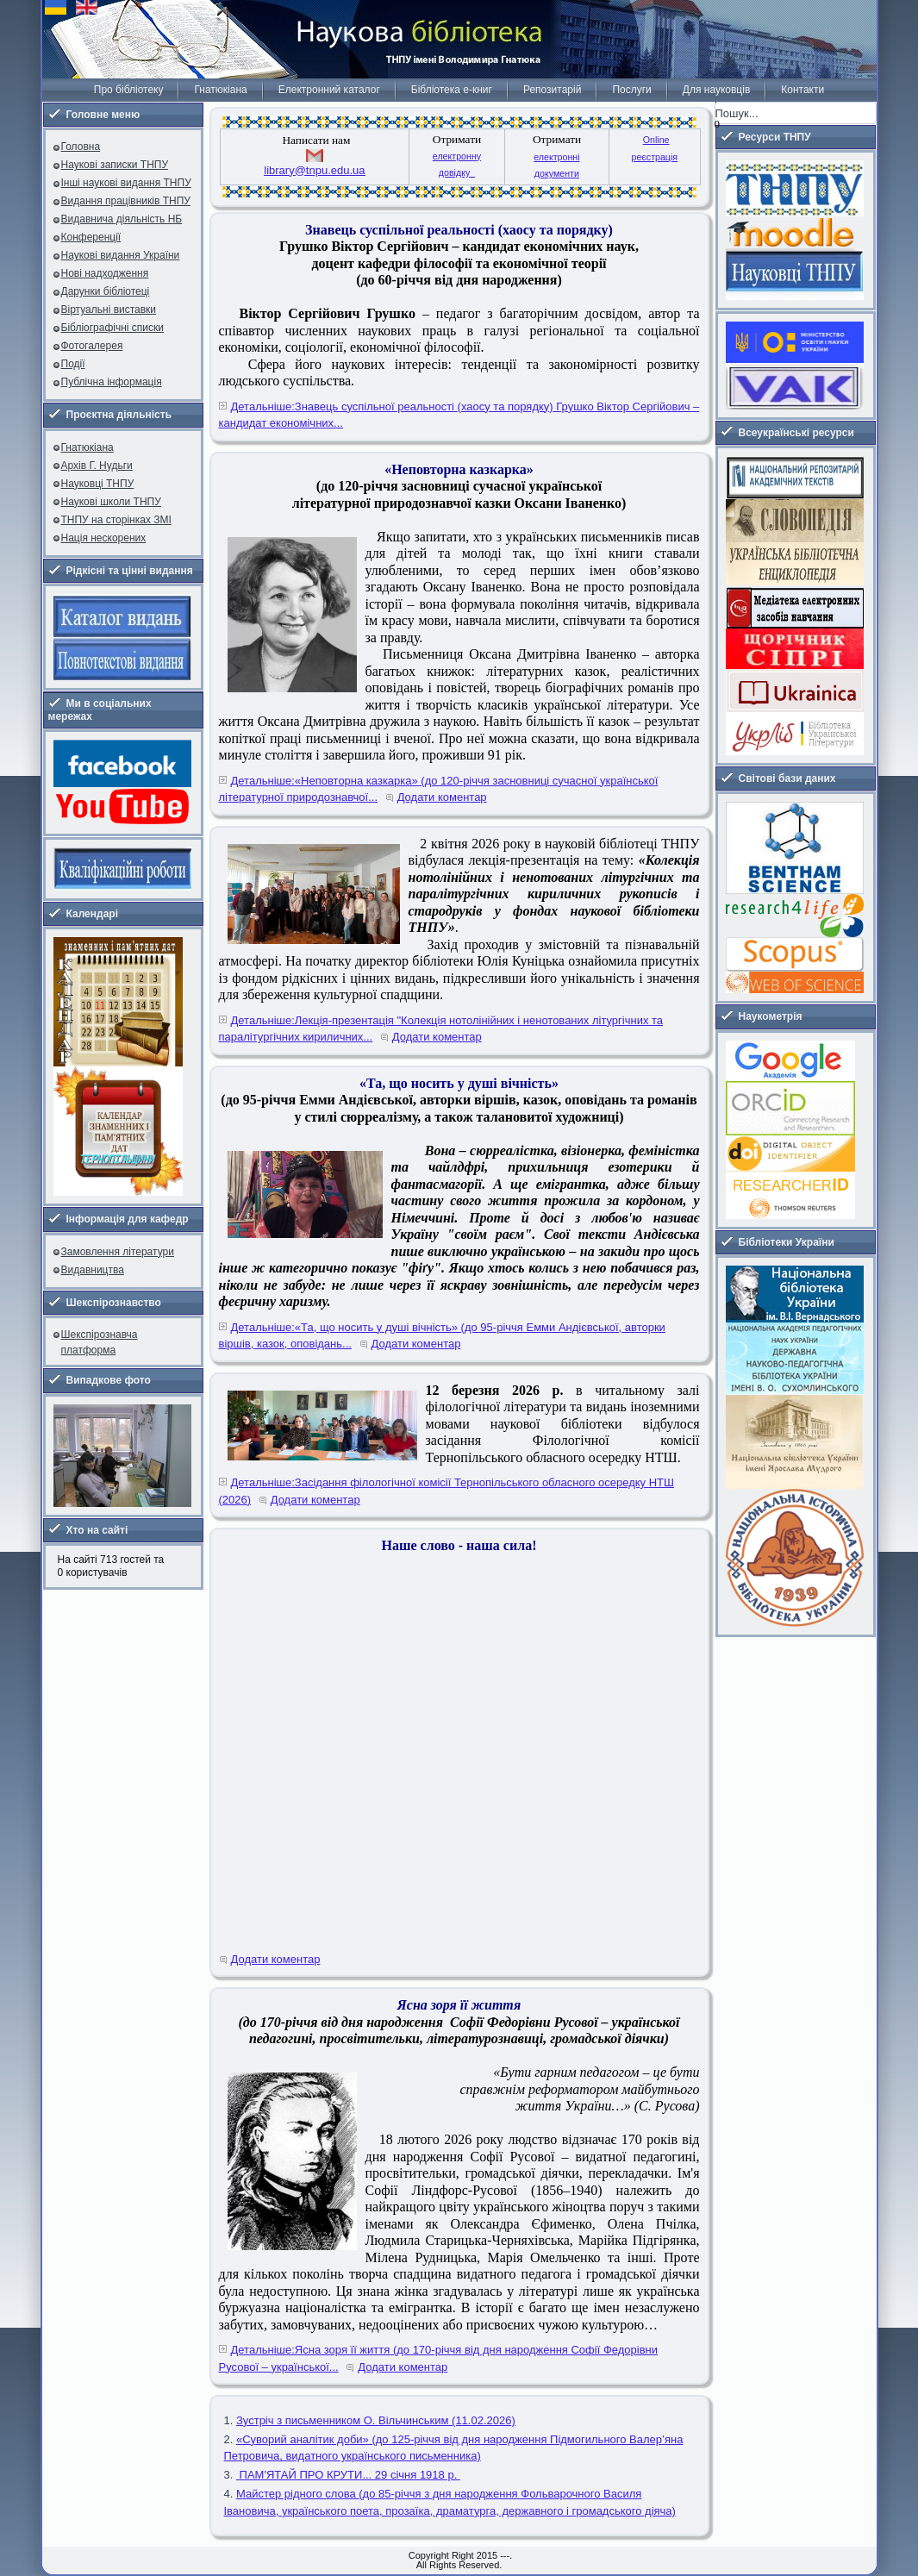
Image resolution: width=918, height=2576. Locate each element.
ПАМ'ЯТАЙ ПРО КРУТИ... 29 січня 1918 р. (348, 2474)
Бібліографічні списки (113, 328)
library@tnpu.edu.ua (314, 170)
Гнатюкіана (220, 90)
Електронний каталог (329, 90)
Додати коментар (442, 797)
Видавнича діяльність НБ (122, 219)
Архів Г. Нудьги (97, 466)
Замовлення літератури (117, 1252)
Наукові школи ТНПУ (111, 502)
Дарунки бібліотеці (105, 291)
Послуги (631, 90)
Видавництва (92, 1270)
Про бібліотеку (129, 90)
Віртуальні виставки (109, 309)
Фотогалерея (92, 346)
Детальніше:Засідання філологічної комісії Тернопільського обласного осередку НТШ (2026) (446, 1491)
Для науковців (716, 90)
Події (73, 364)
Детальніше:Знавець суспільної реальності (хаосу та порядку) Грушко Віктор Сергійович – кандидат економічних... (459, 415)
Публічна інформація (111, 382)
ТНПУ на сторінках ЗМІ (116, 520)
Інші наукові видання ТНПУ (126, 183)
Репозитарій (552, 90)
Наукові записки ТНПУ (115, 165)
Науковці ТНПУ (97, 484)
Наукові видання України (120, 255)
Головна (81, 147)
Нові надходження (105, 273)
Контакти (802, 90)
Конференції (91, 237)
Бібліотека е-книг (451, 90)
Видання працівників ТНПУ (125, 201)
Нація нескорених (104, 538)
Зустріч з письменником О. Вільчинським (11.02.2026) (375, 2420)
